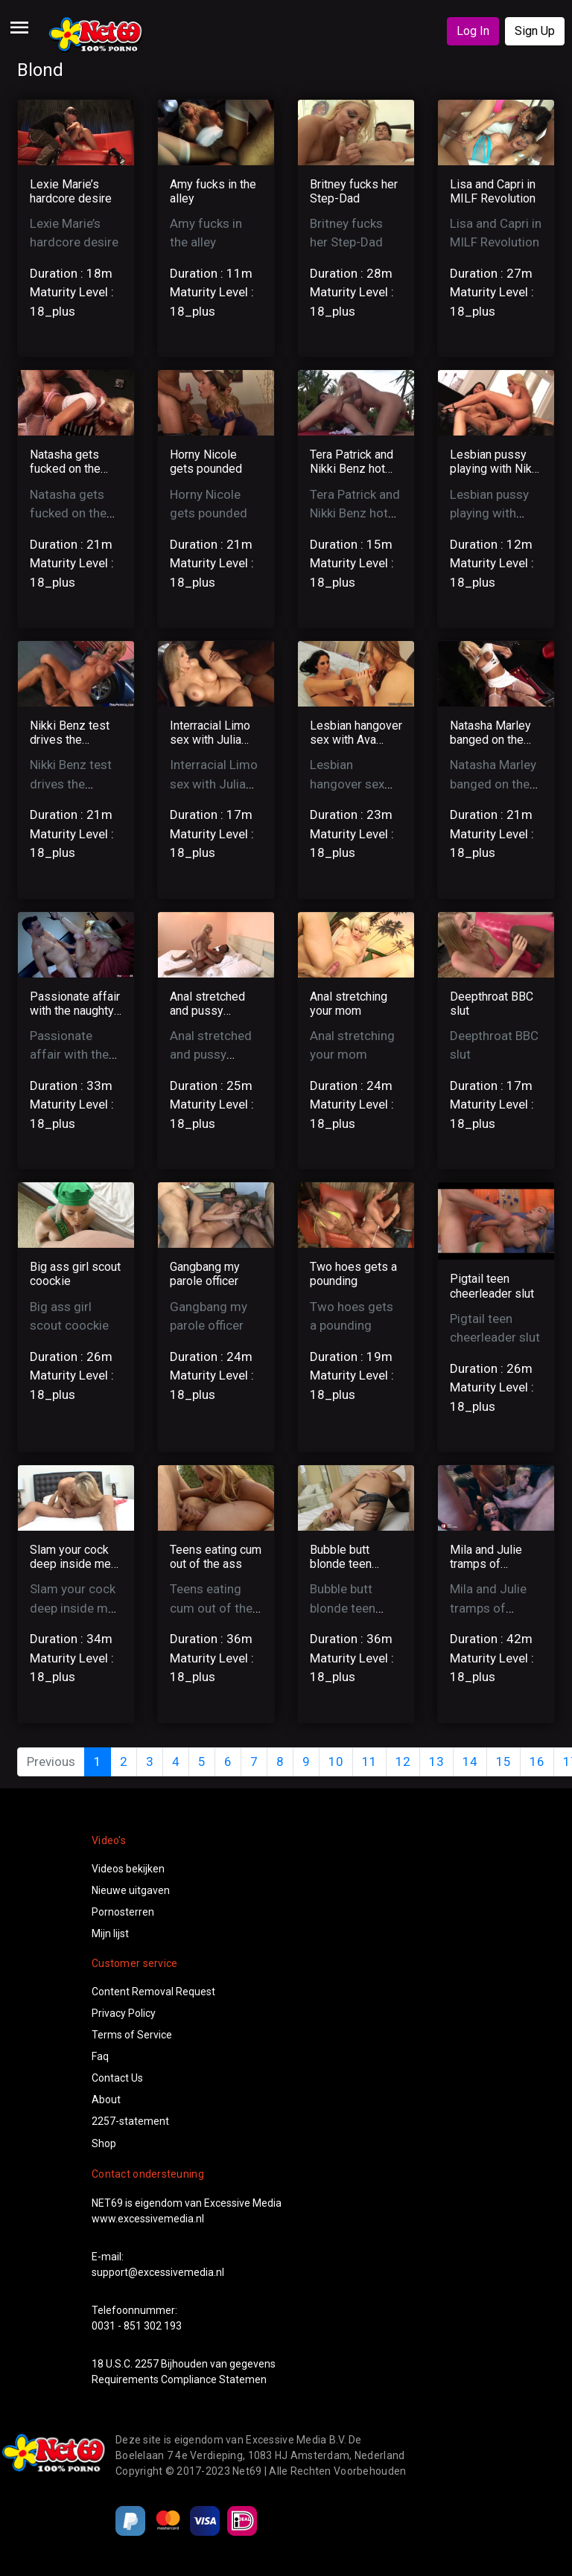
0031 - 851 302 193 (137, 2326)
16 (537, 1761)
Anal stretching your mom (348, 1003)
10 (335, 1761)
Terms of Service (132, 2035)
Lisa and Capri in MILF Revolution (493, 191)
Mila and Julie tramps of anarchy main (486, 1564)
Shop (104, 2143)
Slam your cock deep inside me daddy (70, 1564)
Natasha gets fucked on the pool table (65, 468)
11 (369, 1761)
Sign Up (535, 31)
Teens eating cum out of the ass (215, 1557)
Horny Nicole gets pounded (206, 461)
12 (402, 1761)
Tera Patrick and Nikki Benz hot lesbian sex (351, 468)
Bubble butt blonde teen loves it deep (344, 1564)
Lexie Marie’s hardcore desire (71, 191)
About (106, 2099)
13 (436, 1761)
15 (503, 1761)
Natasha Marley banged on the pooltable (490, 739)
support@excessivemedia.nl (158, 2272)
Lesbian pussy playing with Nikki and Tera (495, 468)
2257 (147, 2364)
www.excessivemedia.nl (148, 2219)
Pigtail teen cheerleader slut (492, 1286)
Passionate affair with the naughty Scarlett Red (75, 1010)
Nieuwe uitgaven (131, 1890)
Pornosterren (123, 1912)
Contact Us (117, 2078)
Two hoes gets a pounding (353, 1274)
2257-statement (130, 2121)
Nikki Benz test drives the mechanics (69, 739)
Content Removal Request (153, 1992)
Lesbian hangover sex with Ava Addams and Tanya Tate (356, 747)
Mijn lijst (110, 1933)
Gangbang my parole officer (205, 1274)
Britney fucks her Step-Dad (354, 191)
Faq (100, 2056)
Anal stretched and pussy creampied (207, 1010)
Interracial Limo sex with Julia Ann (210, 739)
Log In (473, 31)
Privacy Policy (124, 2013)
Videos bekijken (128, 1869)
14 (470, 1761)
